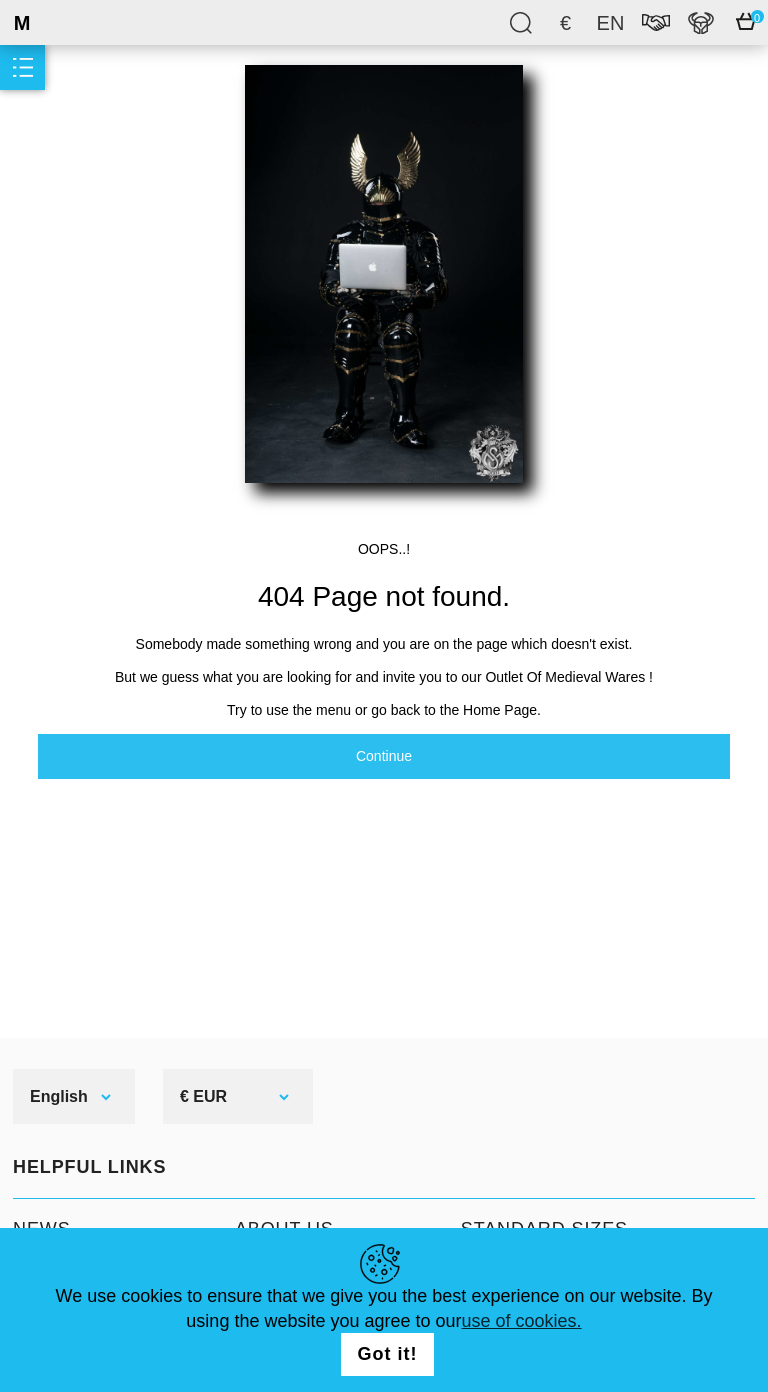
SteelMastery (70, 22)
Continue (384, 756)
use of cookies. (522, 1321)
